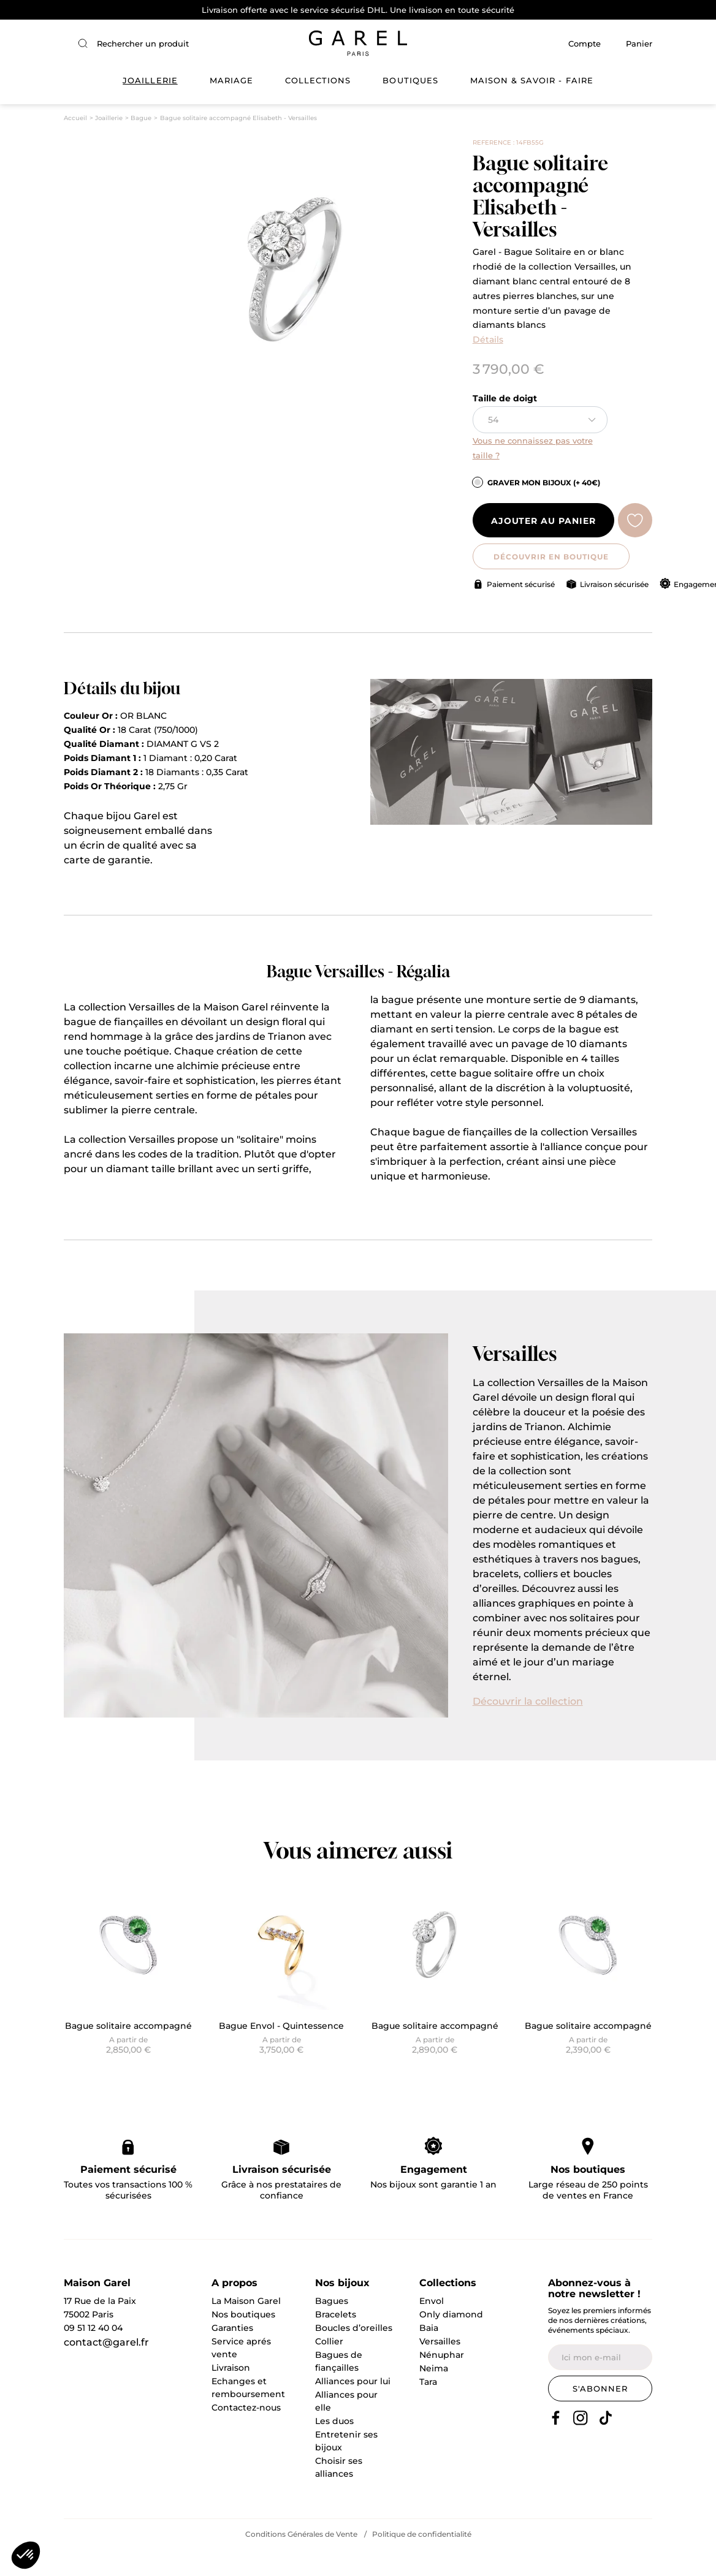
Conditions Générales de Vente (301, 2560)
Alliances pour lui (352, 2407)
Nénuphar (441, 2381)
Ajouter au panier (543, 546)
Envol (431, 2327)
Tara (428, 2408)
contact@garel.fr (106, 2368)
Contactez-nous (246, 2433)
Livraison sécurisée (614, 610)
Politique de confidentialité (421, 2560)
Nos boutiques (587, 2195)
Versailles (439, 2367)
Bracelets (335, 2340)
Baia (428, 2354)
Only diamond (451, 2340)
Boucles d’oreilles (353, 2354)
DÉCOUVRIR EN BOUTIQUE (543, 582)
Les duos (334, 2447)
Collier (329, 2367)
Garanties (232, 2354)
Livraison (230, 2394)
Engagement (433, 2195)
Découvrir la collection (528, 1727)
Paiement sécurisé (521, 610)
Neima (433, 2394)
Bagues (331, 2327)
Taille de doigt (505, 424)
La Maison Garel (246, 2327)
